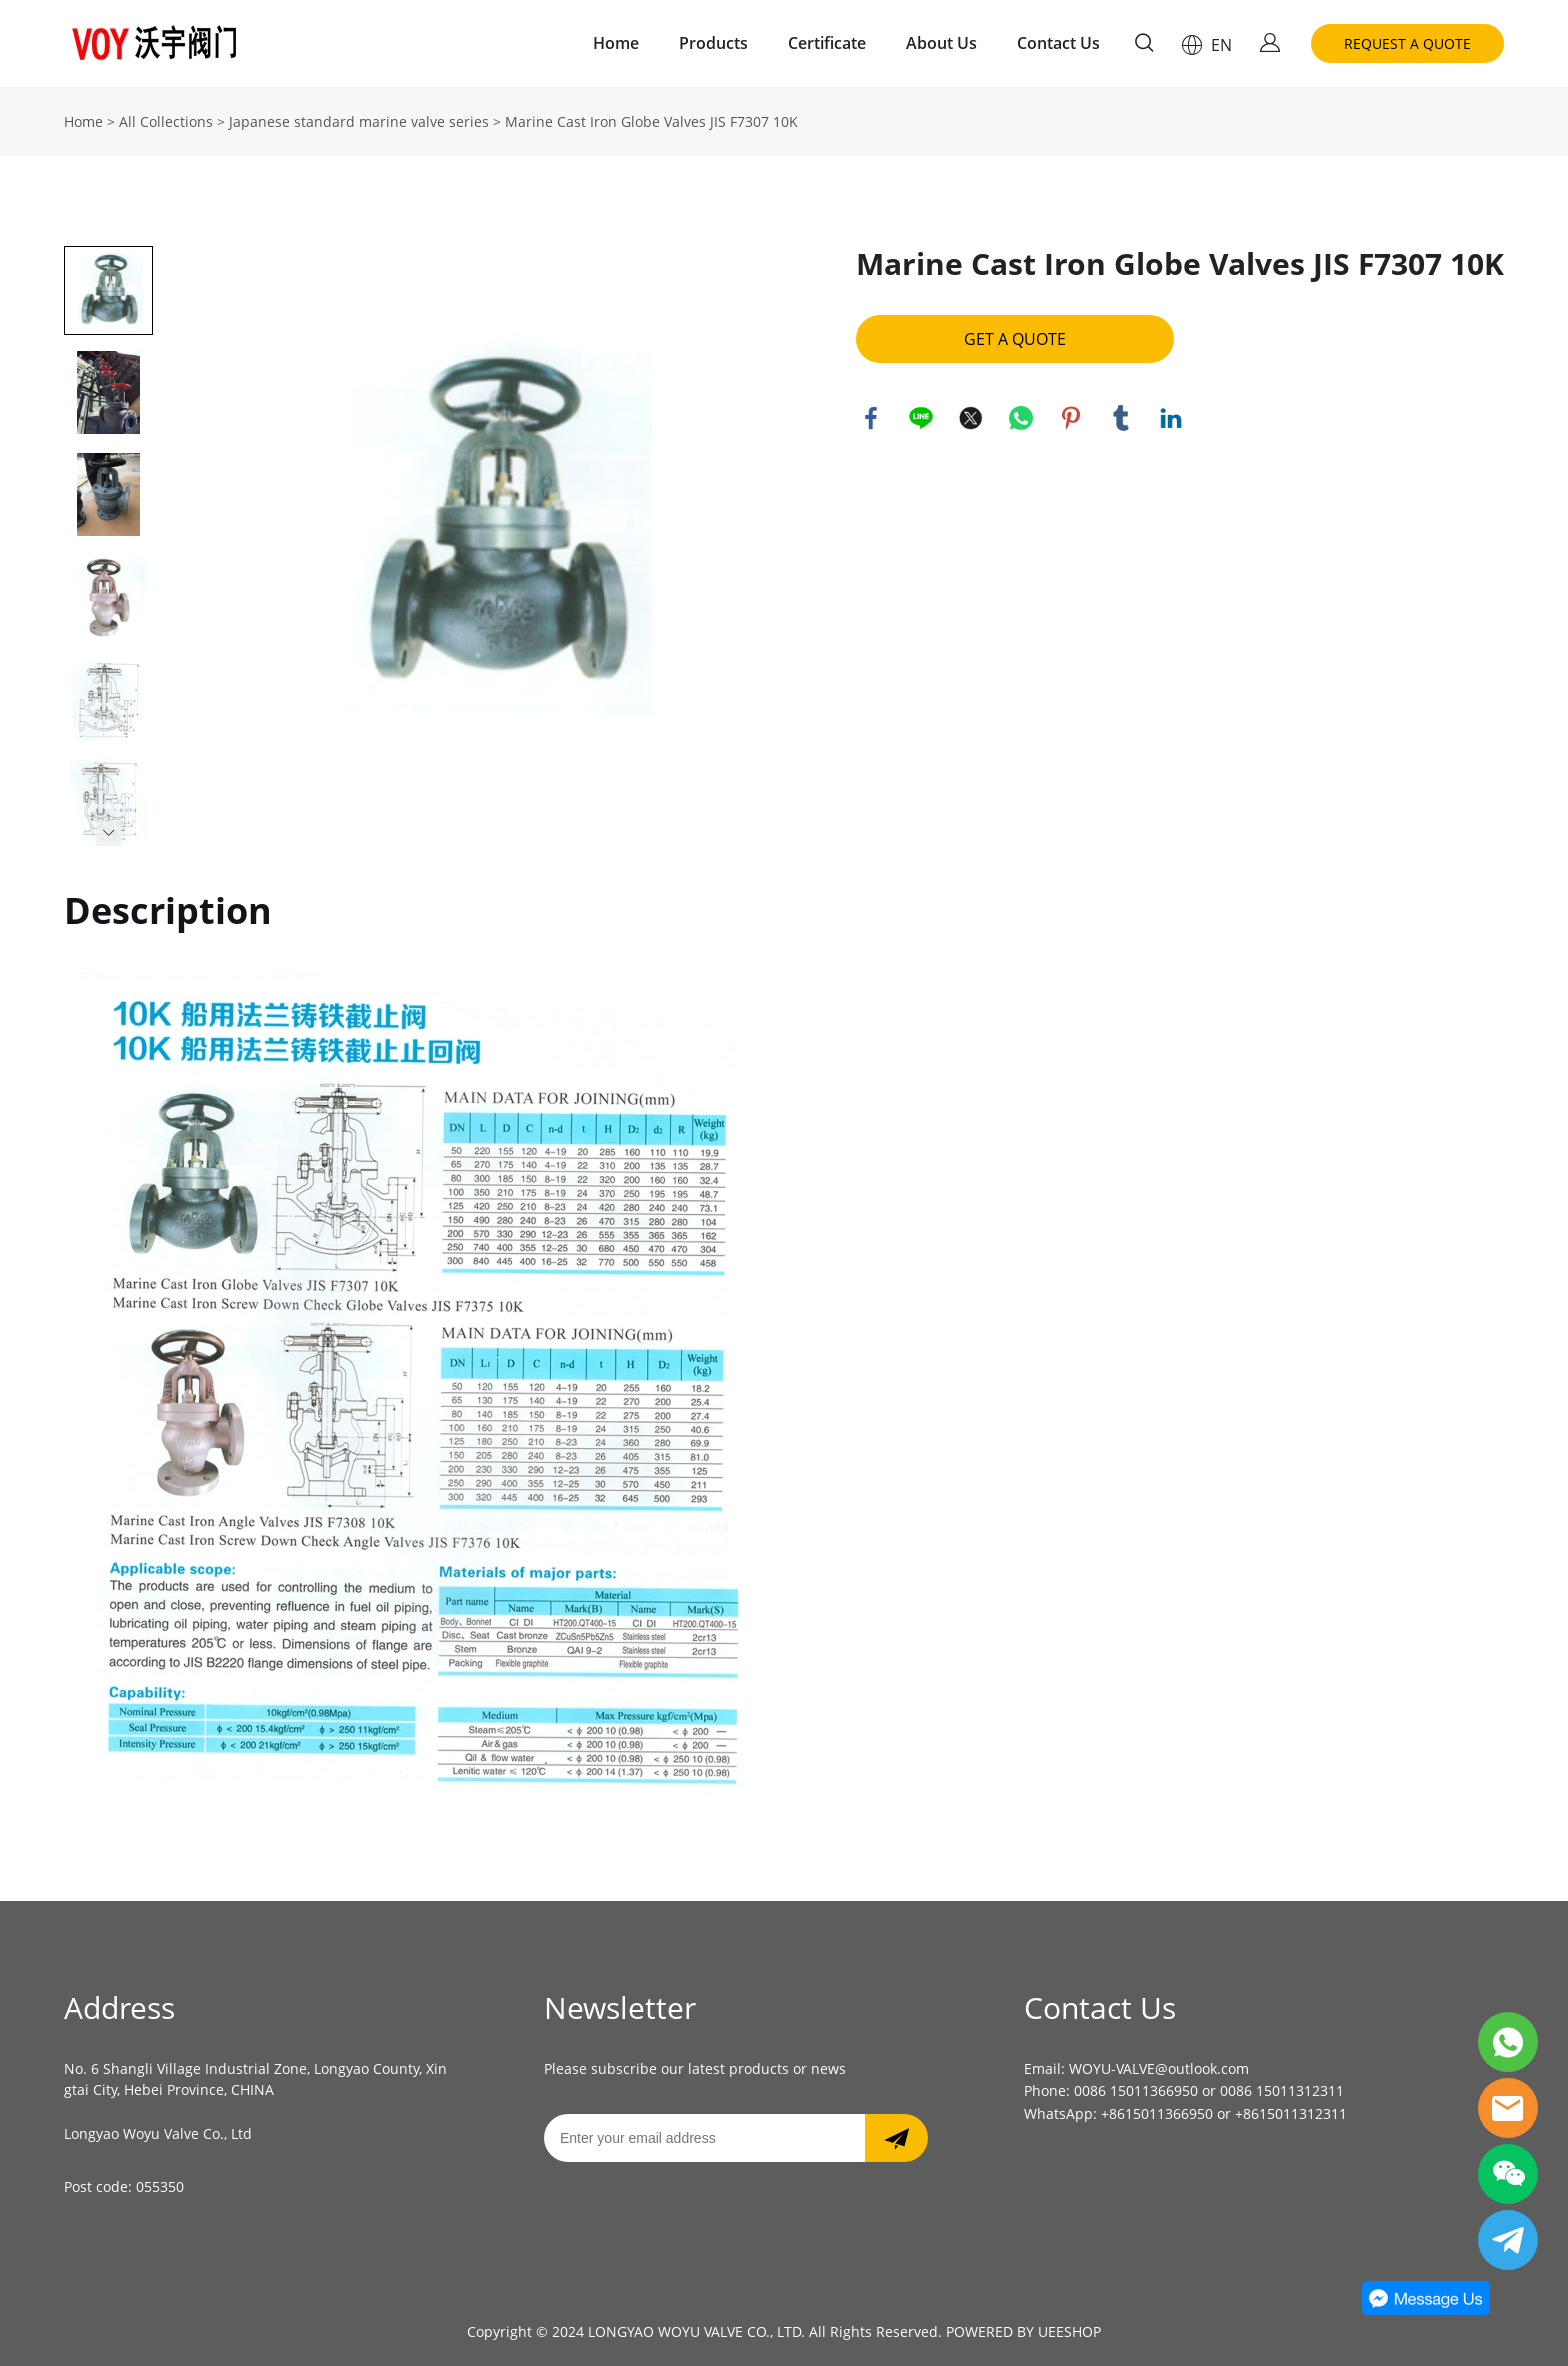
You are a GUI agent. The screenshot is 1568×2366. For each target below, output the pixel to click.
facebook (871, 418)
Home (616, 43)
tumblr (1121, 418)
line (921, 418)
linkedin (1171, 418)
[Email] (704, 2138)
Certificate (827, 43)
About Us (941, 43)
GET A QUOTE (1015, 339)
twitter (971, 418)
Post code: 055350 (124, 2186)
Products (713, 43)
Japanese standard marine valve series (359, 121)
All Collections (166, 121)
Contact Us (1058, 43)
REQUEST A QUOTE (1407, 43)
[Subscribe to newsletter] (896, 2138)
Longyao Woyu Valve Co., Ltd (158, 2133)
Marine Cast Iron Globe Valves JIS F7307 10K (651, 121)
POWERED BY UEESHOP (1023, 2331)
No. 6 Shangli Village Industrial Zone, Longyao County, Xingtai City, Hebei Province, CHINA (255, 2079)
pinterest (1071, 418)
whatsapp (1021, 418)
